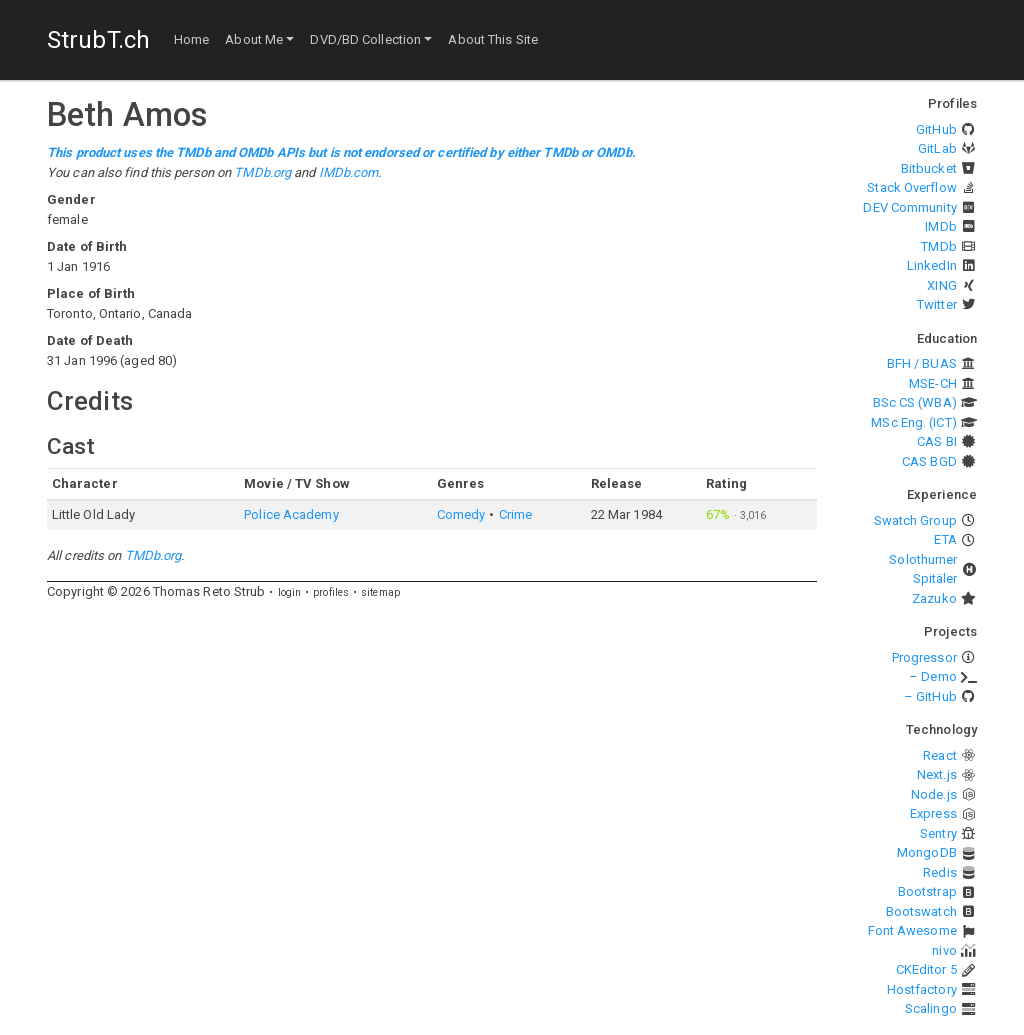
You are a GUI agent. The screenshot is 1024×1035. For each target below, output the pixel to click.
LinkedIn (932, 265)
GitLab (937, 148)
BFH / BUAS (922, 363)
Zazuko (934, 598)
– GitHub (930, 696)
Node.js (934, 794)
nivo (944, 950)
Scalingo (931, 1008)
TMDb (938, 246)
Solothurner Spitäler (923, 569)
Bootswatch (921, 911)
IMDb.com (349, 172)
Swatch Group (915, 520)
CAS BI (937, 441)
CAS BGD (929, 461)
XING (941, 285)
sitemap (380, 592)
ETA (945, 539)
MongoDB (927, 852)
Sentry (938, 833)
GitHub (936, 129)
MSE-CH (933, 383)
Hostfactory (922, 989)
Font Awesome (912, 930)
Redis (940, 872)
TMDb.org (262, 172)
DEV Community (909, 207)
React (940, 755)
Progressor (924, 657)
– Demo (933, 676)
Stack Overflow (911, 187)
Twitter (937, 304)
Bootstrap (927, 891)
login (290, 592)
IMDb (940, 226)
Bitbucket (929, 168)
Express (933, 813)
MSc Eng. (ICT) (913, 422)
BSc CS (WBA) (915, 402)
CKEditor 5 (926, 969)
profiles (331, 592)
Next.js (937, 774)
